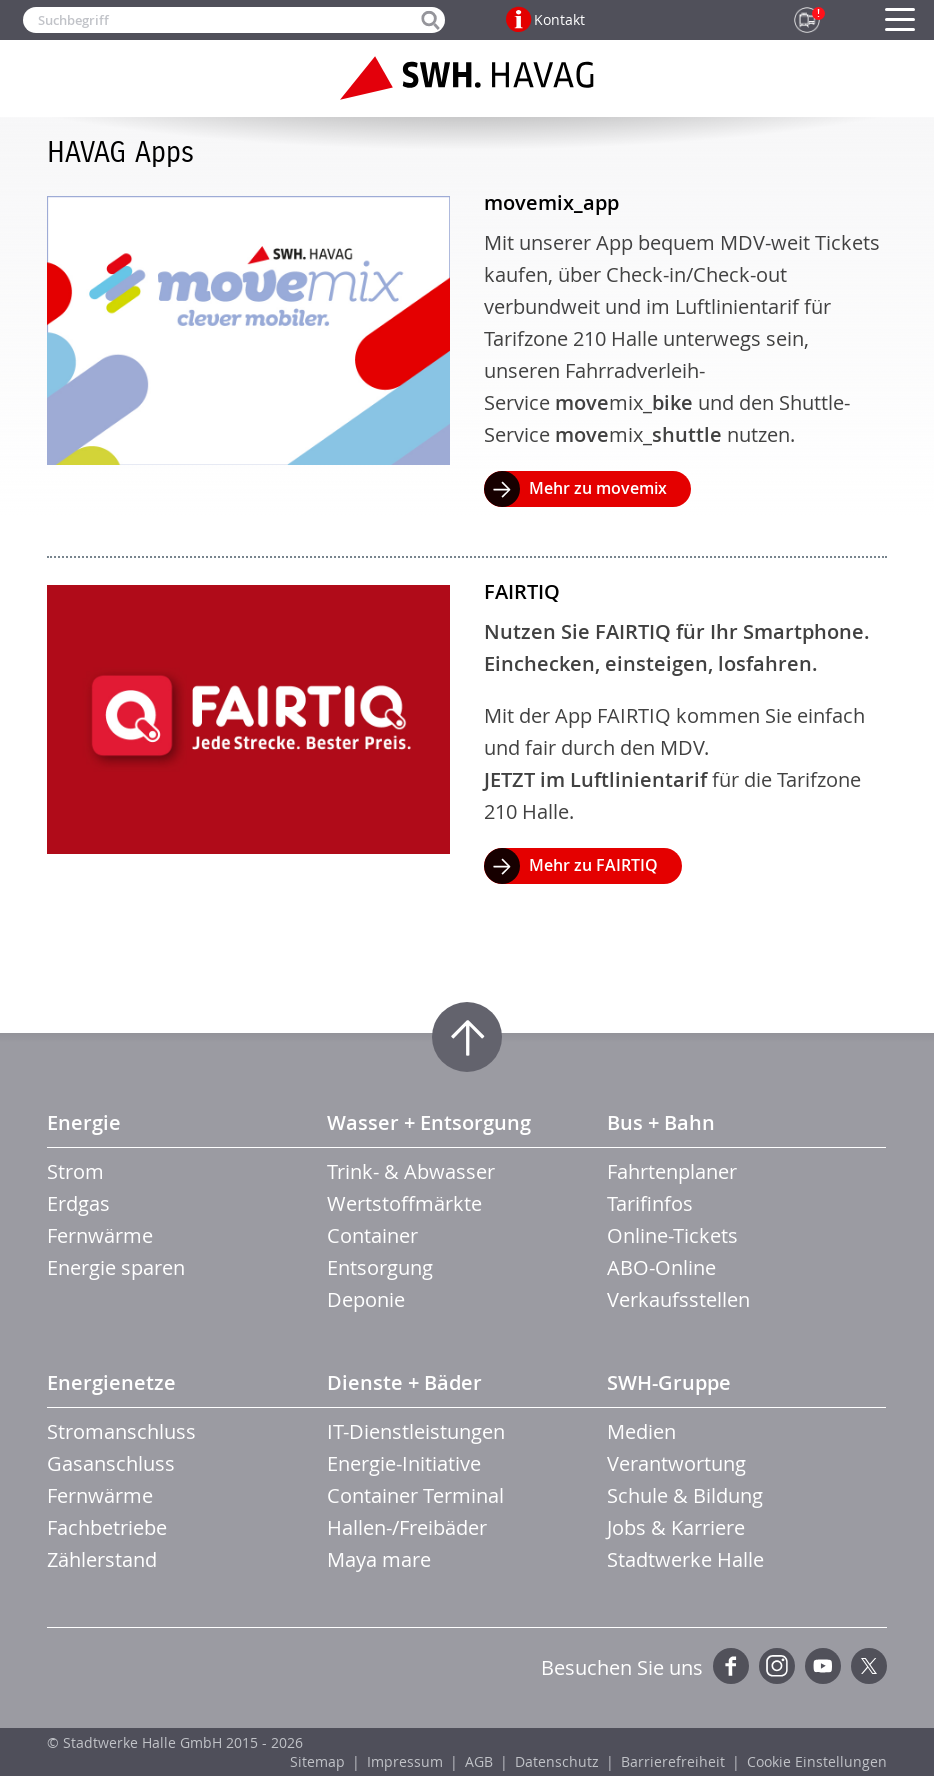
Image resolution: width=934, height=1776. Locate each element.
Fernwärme (100, 1235)
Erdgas (78, 1203)
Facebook (731, 1666)
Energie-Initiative (404, 1463)
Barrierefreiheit (673, 1761)
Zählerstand (102, 1559)
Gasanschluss (111, 1463)
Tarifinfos (650, 1203)
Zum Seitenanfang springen (467, 1037)
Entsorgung (380, 1267)
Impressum (405, 1761)
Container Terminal (415, 1495)
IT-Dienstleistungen (416, 1431)
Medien (641, 1431)
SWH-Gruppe (669, 1382)
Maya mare (379, 1559)
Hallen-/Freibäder (407, 1527)
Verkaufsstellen (678, 1299)
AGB (479, 1761)
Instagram (777, 1666)
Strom (75, 1171)
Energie (84, 1122)
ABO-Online (661, 1267)
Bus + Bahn (661, 1122)
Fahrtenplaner (672, 1171)
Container (372, 1235)
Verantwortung (676, 1463)
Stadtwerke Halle (685, 1559)
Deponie (366, 1299)
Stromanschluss (121, 1431)
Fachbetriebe (107, 1527)
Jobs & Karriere (676, 1527)
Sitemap (317, 1761)
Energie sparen (116, 1267)
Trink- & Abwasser (411, 1171)
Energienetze (111, 1382)
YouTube (823, 1666)
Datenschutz (557, 1761)
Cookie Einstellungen (817, 1761)
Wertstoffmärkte (404, 1203)
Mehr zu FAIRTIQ (593, 865)
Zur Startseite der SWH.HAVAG (467, 78)
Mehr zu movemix (598, 488)
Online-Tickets (672, 1235)
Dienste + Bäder (404, 1382)
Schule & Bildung (685, 1495)
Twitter (869, 1666)
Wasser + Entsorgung (429, 1122)
